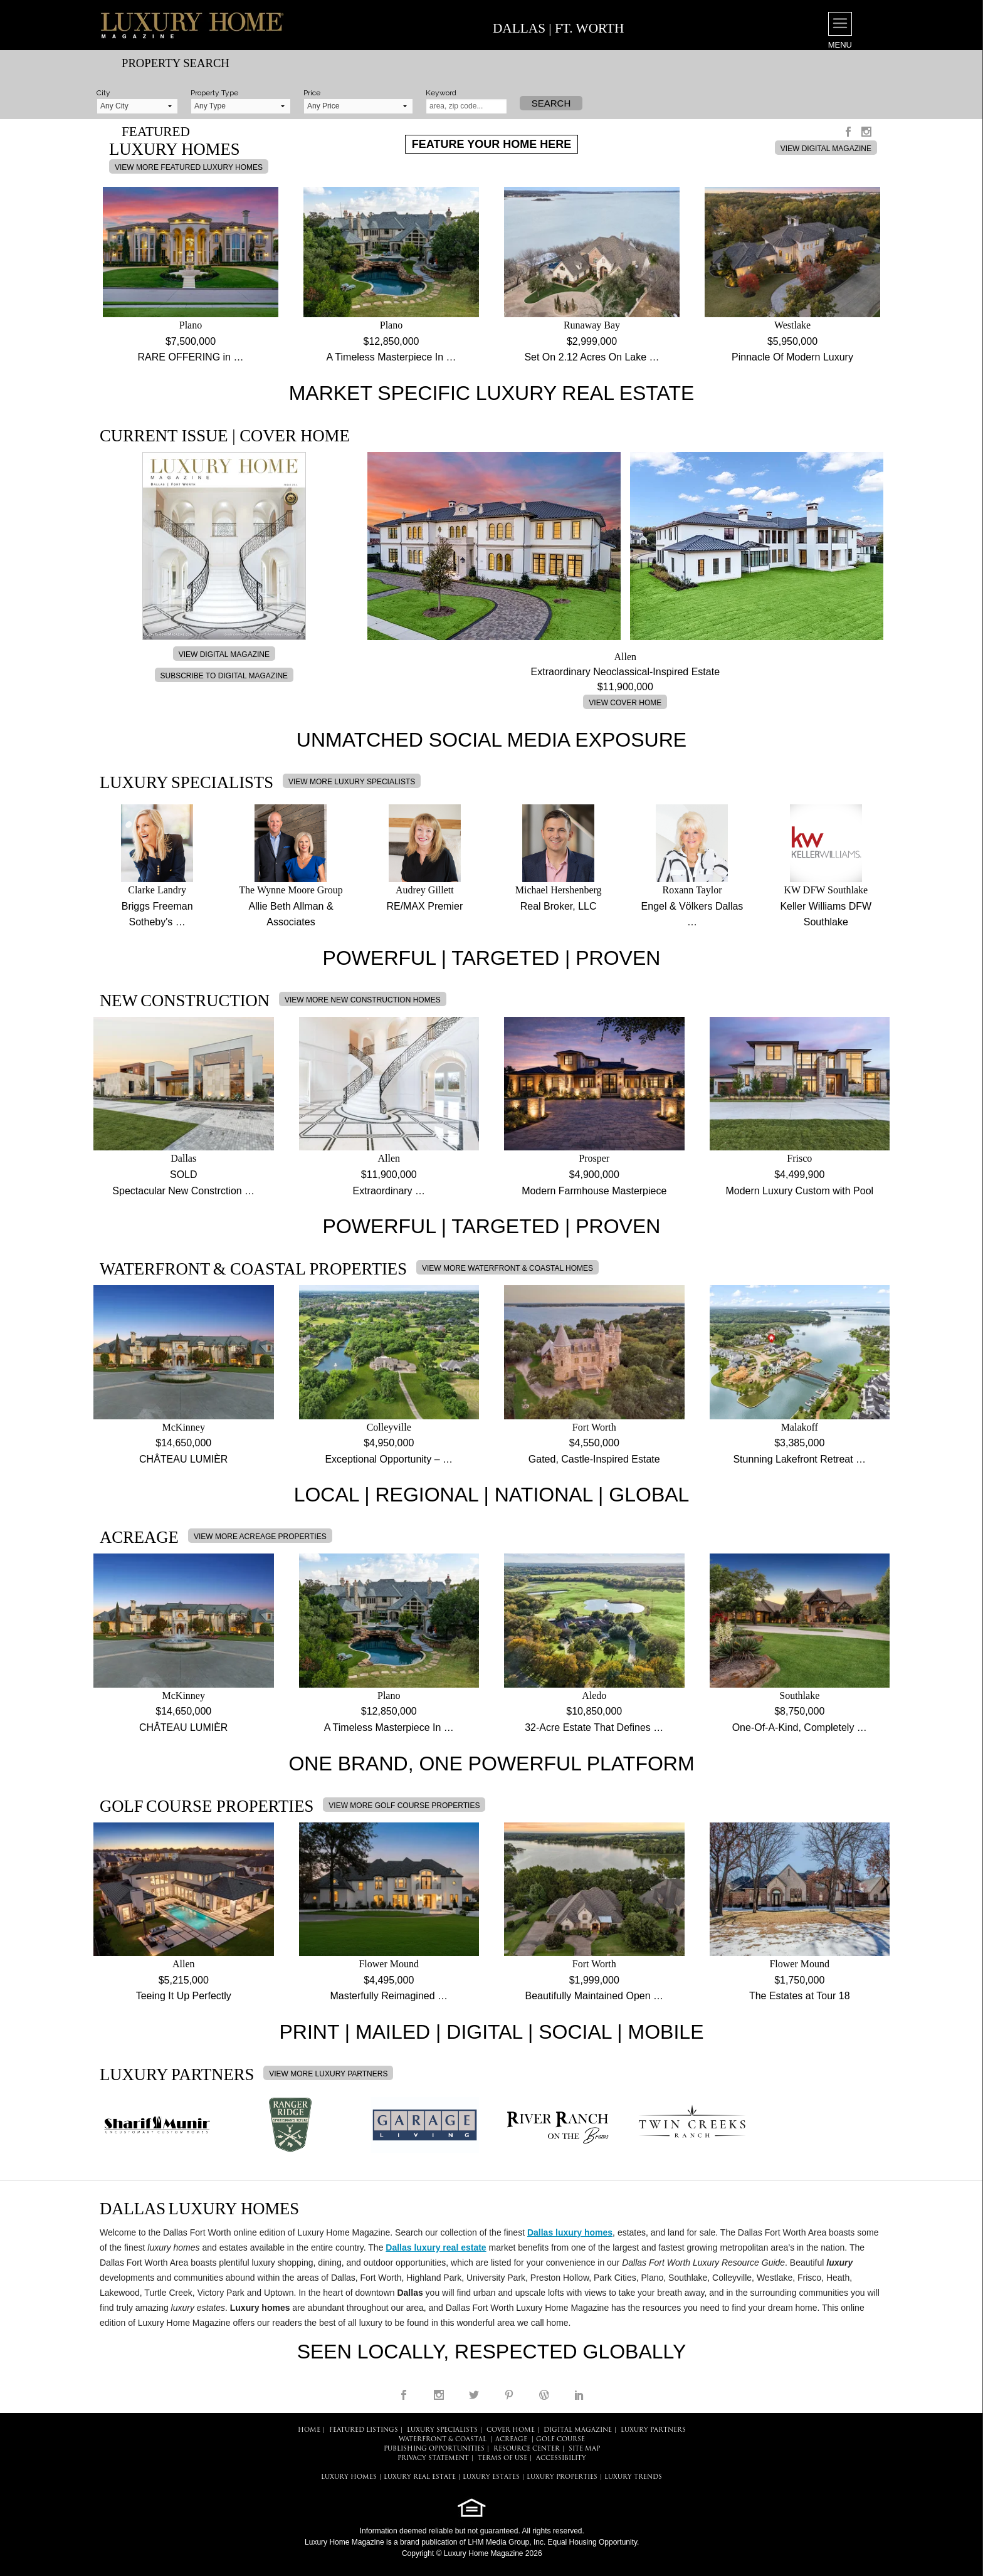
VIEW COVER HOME (625, 702)
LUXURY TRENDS (633, 2477)
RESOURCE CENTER (526, 2449)
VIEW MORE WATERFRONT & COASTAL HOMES (507, 1268)
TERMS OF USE (502, 2458)
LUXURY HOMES (349, 2477)
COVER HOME (510, 2430)
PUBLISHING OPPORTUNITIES (434, 2449)
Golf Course (560, 2439)
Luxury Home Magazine (344, 2542)
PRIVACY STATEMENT (433, 2458)
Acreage (511, 2439)
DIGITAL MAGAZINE (578, 2430)
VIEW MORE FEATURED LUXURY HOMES (189, 167)
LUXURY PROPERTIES (562, 2477)
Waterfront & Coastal (442, 2439)
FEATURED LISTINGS (363, 2430)
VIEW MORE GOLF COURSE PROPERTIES (404, 1805)
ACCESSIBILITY (561, 2458)
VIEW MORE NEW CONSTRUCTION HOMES (363, 1000)
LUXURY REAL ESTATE (420, 2477)
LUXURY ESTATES (491, 2477)
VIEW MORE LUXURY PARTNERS (328, 2073)
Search (551, 103)
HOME (309, 2430)
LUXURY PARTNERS (653, 2430)
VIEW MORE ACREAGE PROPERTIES (260, 1536)
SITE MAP (584, 2449)
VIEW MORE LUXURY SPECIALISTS (351, 781)
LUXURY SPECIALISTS (442, 2430)
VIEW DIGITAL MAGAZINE (826, 148)
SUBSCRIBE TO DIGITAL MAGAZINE (224, 675)
